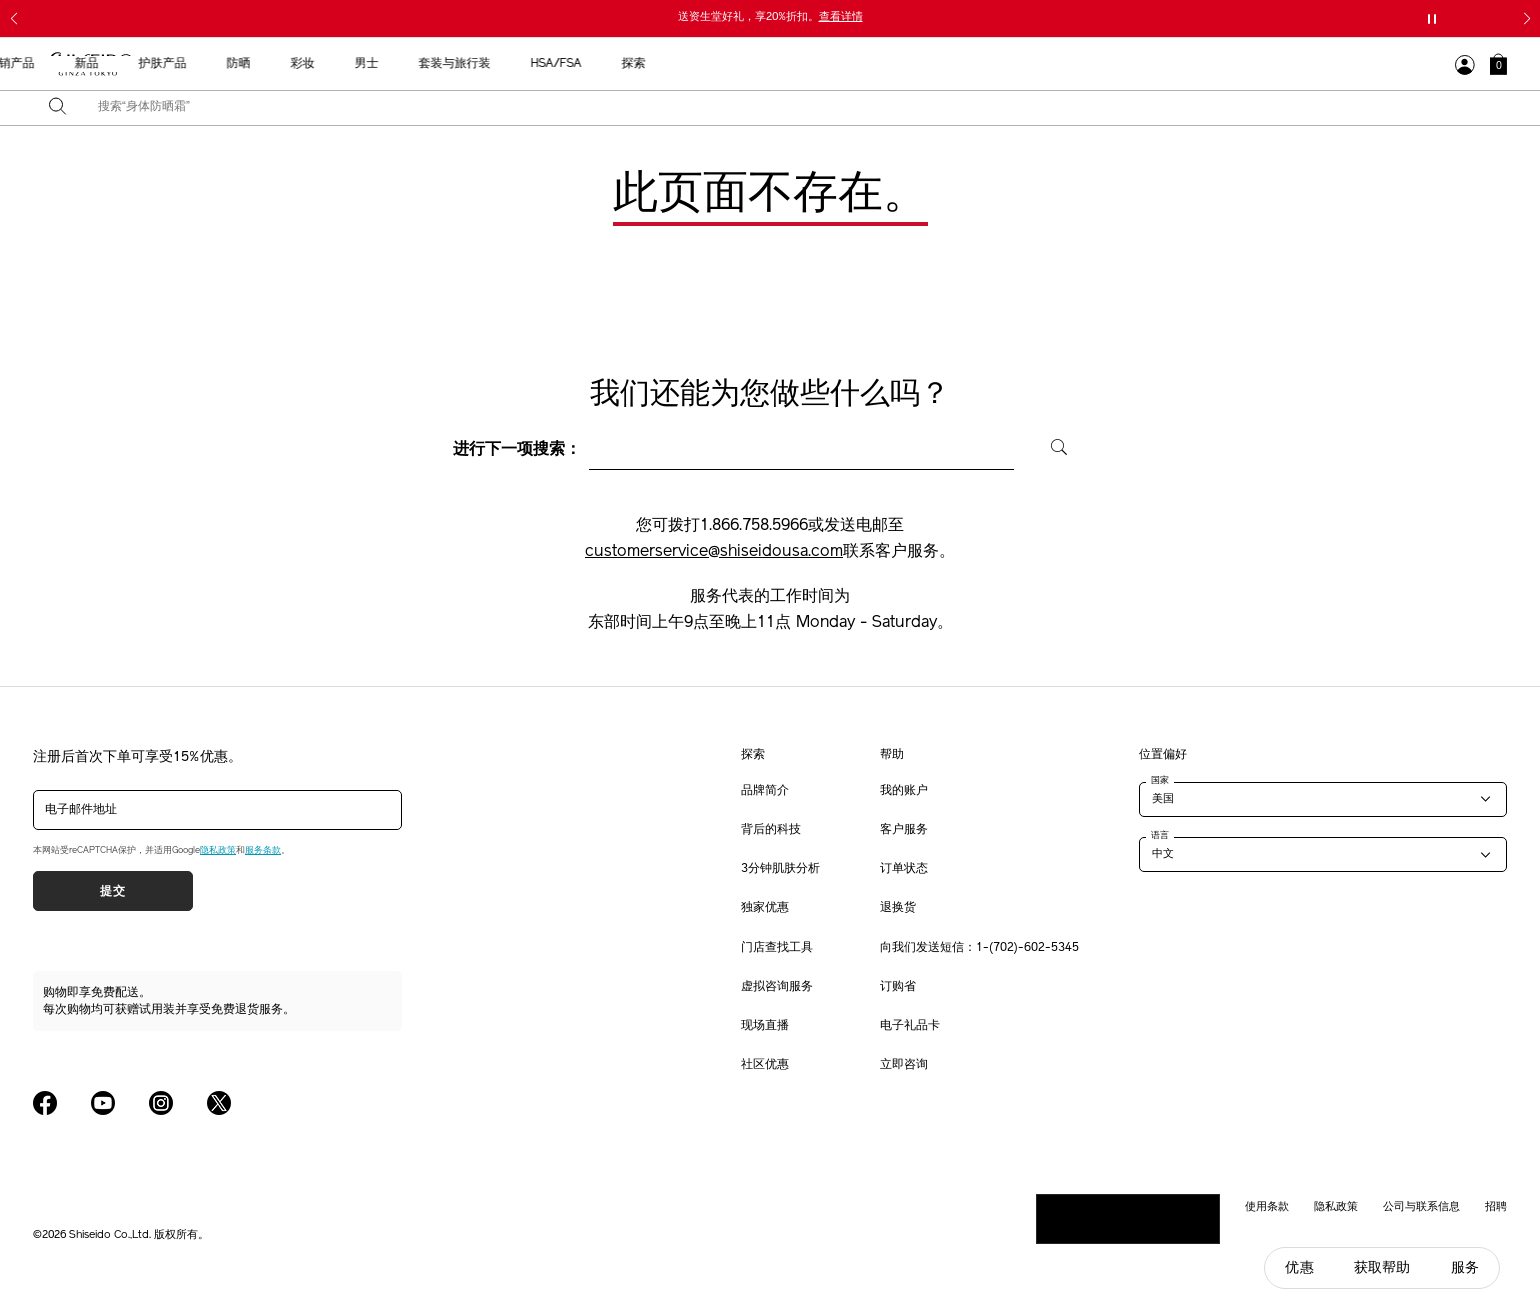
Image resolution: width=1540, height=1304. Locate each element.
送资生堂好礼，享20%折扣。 (770, 17)
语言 (1160, 835)
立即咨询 (904, 1065)
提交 (112, 891)
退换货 (898, 908)
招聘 (1496, 1206)
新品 (621, 64)
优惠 (1299, 1267)
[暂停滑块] (1432, 19)
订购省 (898, 987)
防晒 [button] (773, 64)
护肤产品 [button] (697, 64)
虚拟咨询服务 (777, 987)
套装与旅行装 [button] (989, 64)
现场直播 (765, 1026)
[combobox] (787, 108)
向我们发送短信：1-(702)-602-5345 (979, 948)
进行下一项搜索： (517, 450)
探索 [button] (1168, 64)
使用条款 (1267, 1206)
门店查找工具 (777, 948)
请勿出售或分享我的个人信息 (1128, 1218)
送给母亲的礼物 (427, 64)
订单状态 (904, 869)
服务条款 (263, 850)
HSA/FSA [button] (1090, 64)
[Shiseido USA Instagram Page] (161, 1103)
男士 (901, 64)
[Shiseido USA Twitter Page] (219, 1103)
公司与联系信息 (1421, 1206)
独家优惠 (765, 908)
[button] (1498, 64)
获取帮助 (1382, 1267)
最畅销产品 (539, 64)
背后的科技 (771, 830)
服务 (1465, 1267)
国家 (1160, 780)
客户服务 (904, 830)
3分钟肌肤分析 (780, 869)
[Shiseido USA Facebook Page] (45, 1103)
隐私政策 (218, 850)
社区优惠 (765, 1065)
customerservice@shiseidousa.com (714, 552)
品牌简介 (765, 791)
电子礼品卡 (910, 1026)
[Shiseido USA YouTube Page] (103, 1103)
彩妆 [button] (837, 64)
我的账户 (904, 791)
